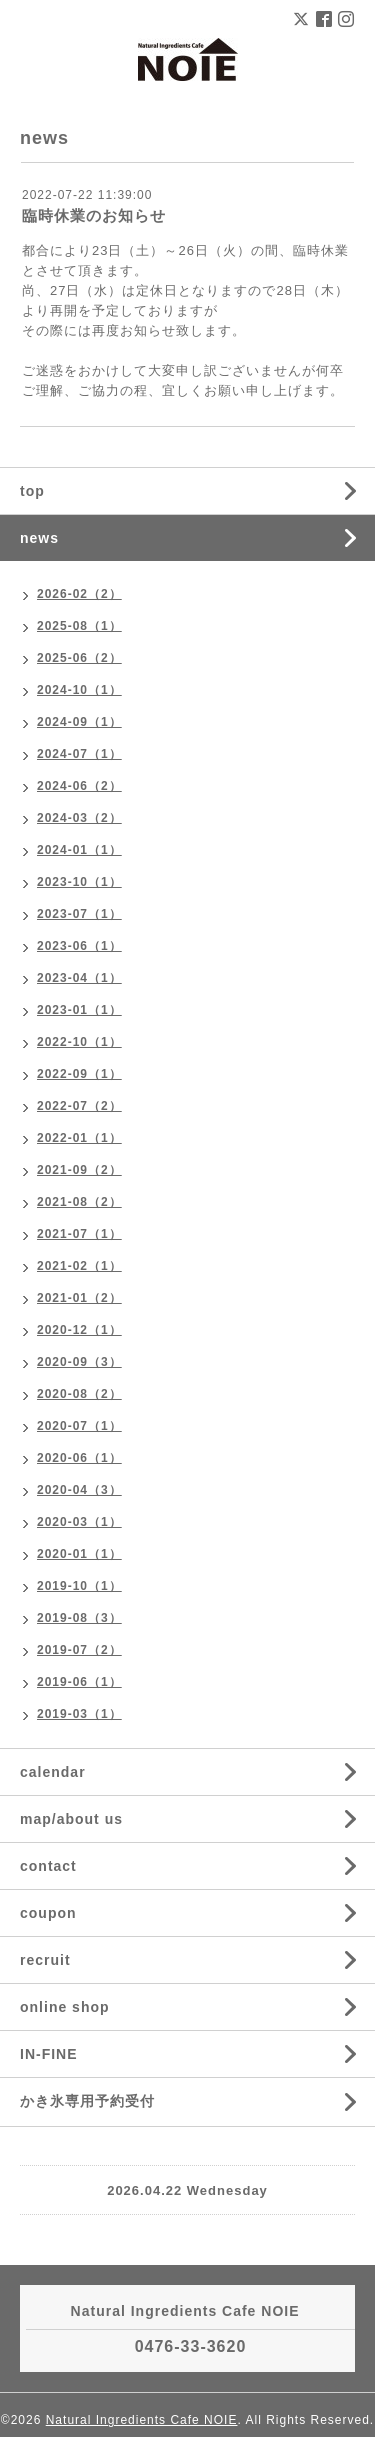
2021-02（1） (79, 1266)
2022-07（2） (79, 1106)
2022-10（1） (79, 1042)
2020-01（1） (79, 1554)
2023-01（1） (79, 1010)
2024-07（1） (79, 754)
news (39, 538)
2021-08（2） (79, 1202)
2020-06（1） (79, 1458)
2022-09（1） (79, 1074)
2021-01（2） (79, 1298)
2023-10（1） (79, 882)
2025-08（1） (79, 626)
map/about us (71, 1819)
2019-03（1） (79, 1714)
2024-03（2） (79, 818)
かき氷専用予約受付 (87, 2101)
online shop (65, 2007)
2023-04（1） (79, 978)
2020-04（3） (79, 1490)
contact (48, 1866)
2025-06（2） (79, 658)
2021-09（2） (79, 1170)
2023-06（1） (79, 946)
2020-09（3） (79, 1362)
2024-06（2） (79, 786)
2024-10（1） (79, 690)
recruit (45, 1960)
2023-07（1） (79, 914)
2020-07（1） (79, 1426)
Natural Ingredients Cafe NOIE (142, 2420)
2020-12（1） (79, 1330)
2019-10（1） (79, 1586)
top (32, 491)
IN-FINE (49, 2054)
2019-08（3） (79, 1618)
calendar (53, 1772)
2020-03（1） (79, 1522)
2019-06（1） (79, 1682)
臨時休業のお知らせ (94, 215)
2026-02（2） (79, 594)
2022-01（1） (79, 1138)
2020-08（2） (79, 1394)
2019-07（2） (79, 1650)
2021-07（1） (79, 1234)
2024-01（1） (79, 850)
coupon (48, 1913)
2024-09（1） (79, 722)
